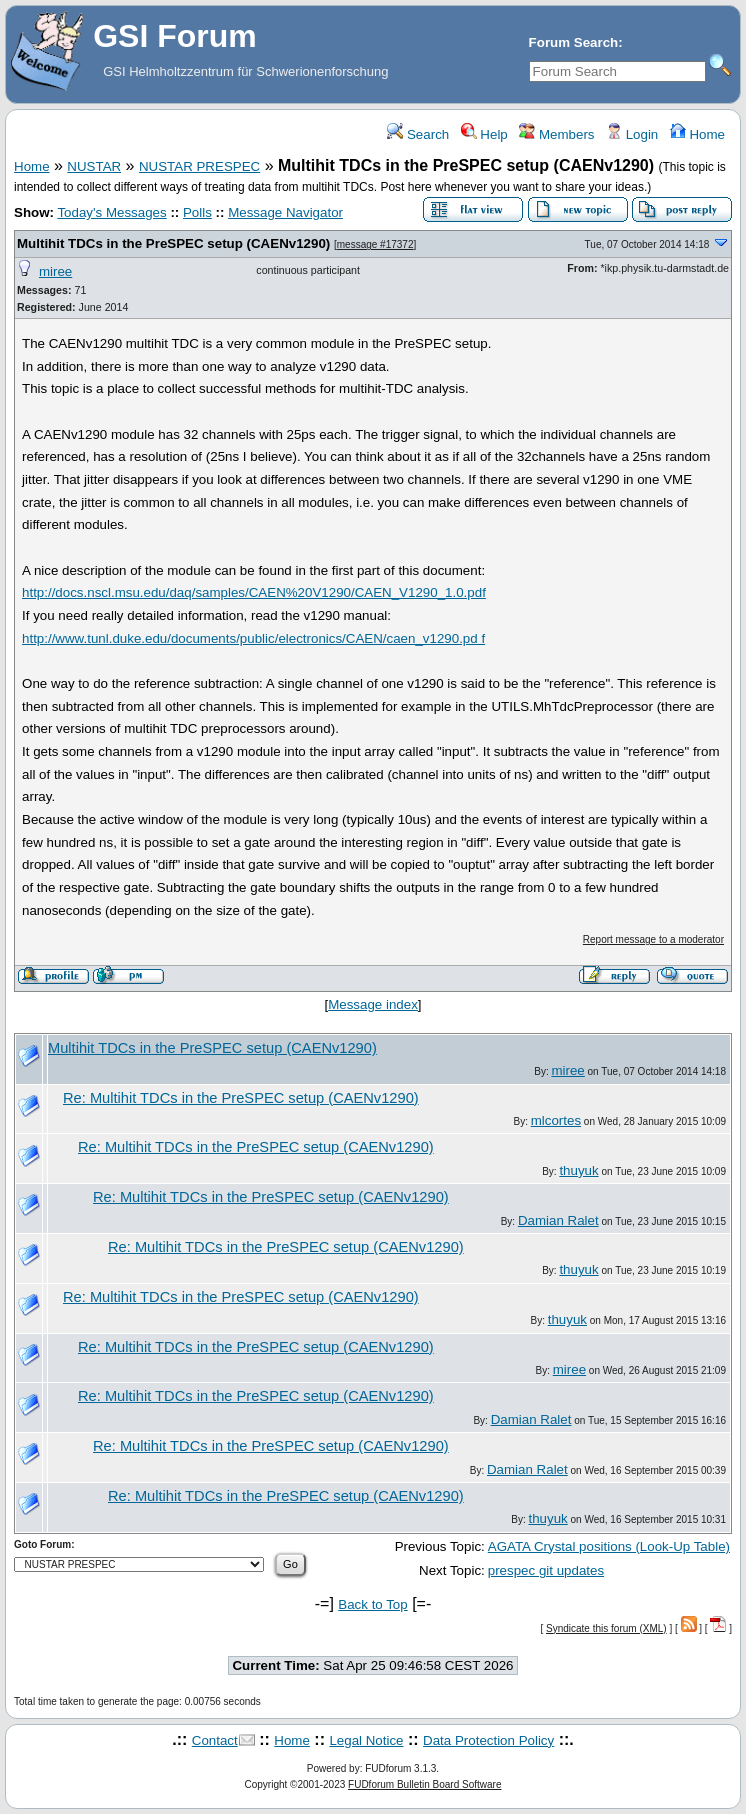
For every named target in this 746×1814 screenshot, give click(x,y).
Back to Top (372, 1604)
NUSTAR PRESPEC (199, 166)
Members (556, 134)
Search (418, 134)
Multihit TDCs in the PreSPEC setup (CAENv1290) (173, 243)
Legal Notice (366, 1740)
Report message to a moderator (653, 939)
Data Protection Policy (488, 1740)
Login (632, 134)
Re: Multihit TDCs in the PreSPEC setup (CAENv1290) (241, 1098)
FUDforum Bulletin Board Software (424, 1784)
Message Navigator (285, 212)
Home (697, 134)
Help (484, 134)
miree (55, 271)
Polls (197, 212)
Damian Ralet (558, 1220)
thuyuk (578, 1170)
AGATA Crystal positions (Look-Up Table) (609, 1546)
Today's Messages (111, 212)
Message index (373, 1004)
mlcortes (556, 1120)
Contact (215, 1740)
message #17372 (375, 244)
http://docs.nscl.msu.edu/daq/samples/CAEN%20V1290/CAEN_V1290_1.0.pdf (254, 592)
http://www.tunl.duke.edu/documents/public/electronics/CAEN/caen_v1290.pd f (253, 638)
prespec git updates (546, 1570)
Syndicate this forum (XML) (606, 1628)
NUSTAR (94, 166)
